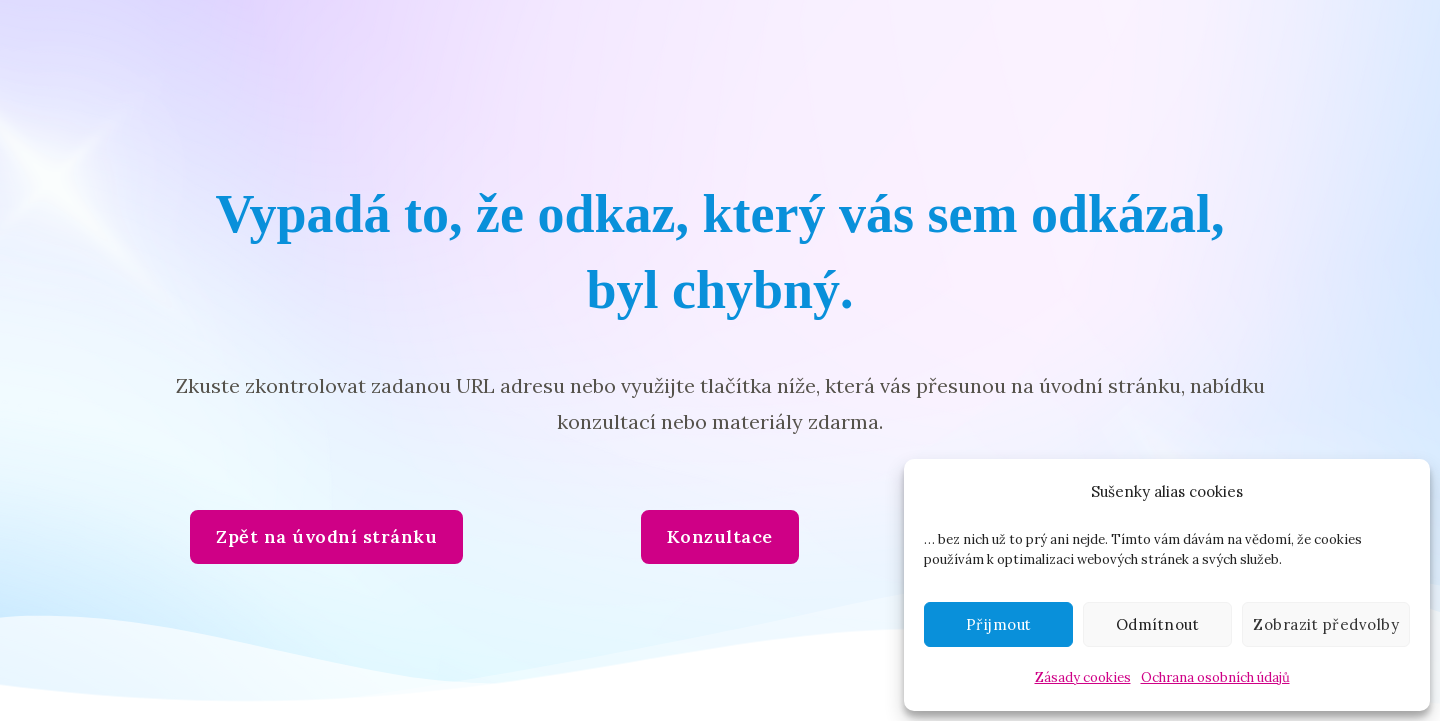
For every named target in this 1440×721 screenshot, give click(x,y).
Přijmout (999, 624)
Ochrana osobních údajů (1215, 677)
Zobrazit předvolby (1326, 624)
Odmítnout (1158, 624)
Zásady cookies (1083, 677)
